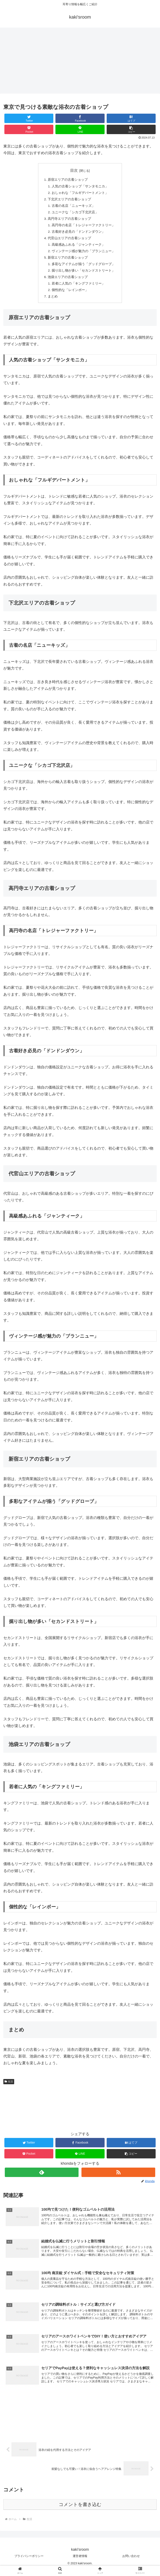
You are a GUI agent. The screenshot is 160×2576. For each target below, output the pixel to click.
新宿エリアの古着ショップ (68, 261)
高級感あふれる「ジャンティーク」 (78, 247)
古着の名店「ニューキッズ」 (73, 207)
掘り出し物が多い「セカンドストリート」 (83, 275)
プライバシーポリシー (29, 2562)
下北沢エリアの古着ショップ (69, 200)
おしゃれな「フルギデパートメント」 (80, 193)
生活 (9, 2086)
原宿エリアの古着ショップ (68, 180)
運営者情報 (80, 2562)
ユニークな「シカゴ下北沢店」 (75, 214)
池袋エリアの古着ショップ (68, 281)
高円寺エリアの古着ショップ (69, 220)
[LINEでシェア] (80, 129)
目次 (74, 170)
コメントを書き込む (80, 2511)
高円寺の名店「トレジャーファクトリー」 (83, 227)
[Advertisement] (80, 62)
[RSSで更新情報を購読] (118, 2177)
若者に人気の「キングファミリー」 (78, 288)
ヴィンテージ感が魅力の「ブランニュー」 (83, 254)
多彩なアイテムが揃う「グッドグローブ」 (83, 268)
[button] (131, 129)
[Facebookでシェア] (80, 118)
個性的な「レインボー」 (70, 295)
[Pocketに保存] (29, 129)
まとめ (53, 302)
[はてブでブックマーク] (131, 118)
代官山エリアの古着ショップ (69, 241)
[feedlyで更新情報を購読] (41, 2177)
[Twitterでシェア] (29, 118)
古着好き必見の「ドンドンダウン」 (78, 234)
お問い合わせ (131, 2562)
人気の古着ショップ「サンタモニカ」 (80, 186)
